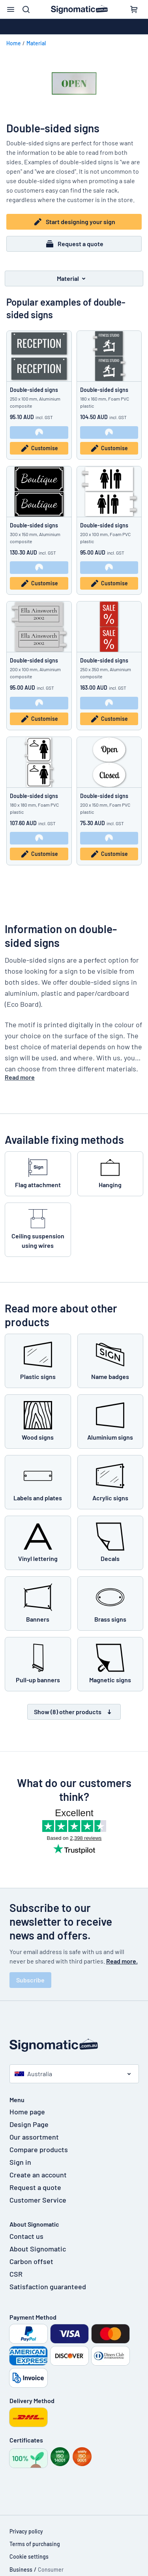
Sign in (20, 2162)
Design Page (29, 2124)
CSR (15, 2274)
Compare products (38, 2149)
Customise (39, 448)
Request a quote (74, 244)
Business (20, 2569)
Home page (27, 2111)
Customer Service (37, 2200)
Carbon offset (31, 2261)
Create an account (38, 2174)
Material (36, 43)
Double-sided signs (34, 389)
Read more (20, 1077)
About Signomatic (37, 2248)
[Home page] (74, 2045)
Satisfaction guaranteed (47, 2286)
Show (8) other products (74, 1712)
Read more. (122, 1961)
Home (13, 43)
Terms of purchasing (34, 2544)
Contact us (26, 2236)
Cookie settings (29, 2556)
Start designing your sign (74, 221)
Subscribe (30, 1980)
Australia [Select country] (33, 2073)
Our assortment (34, 2136)
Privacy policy (26, 2531)
